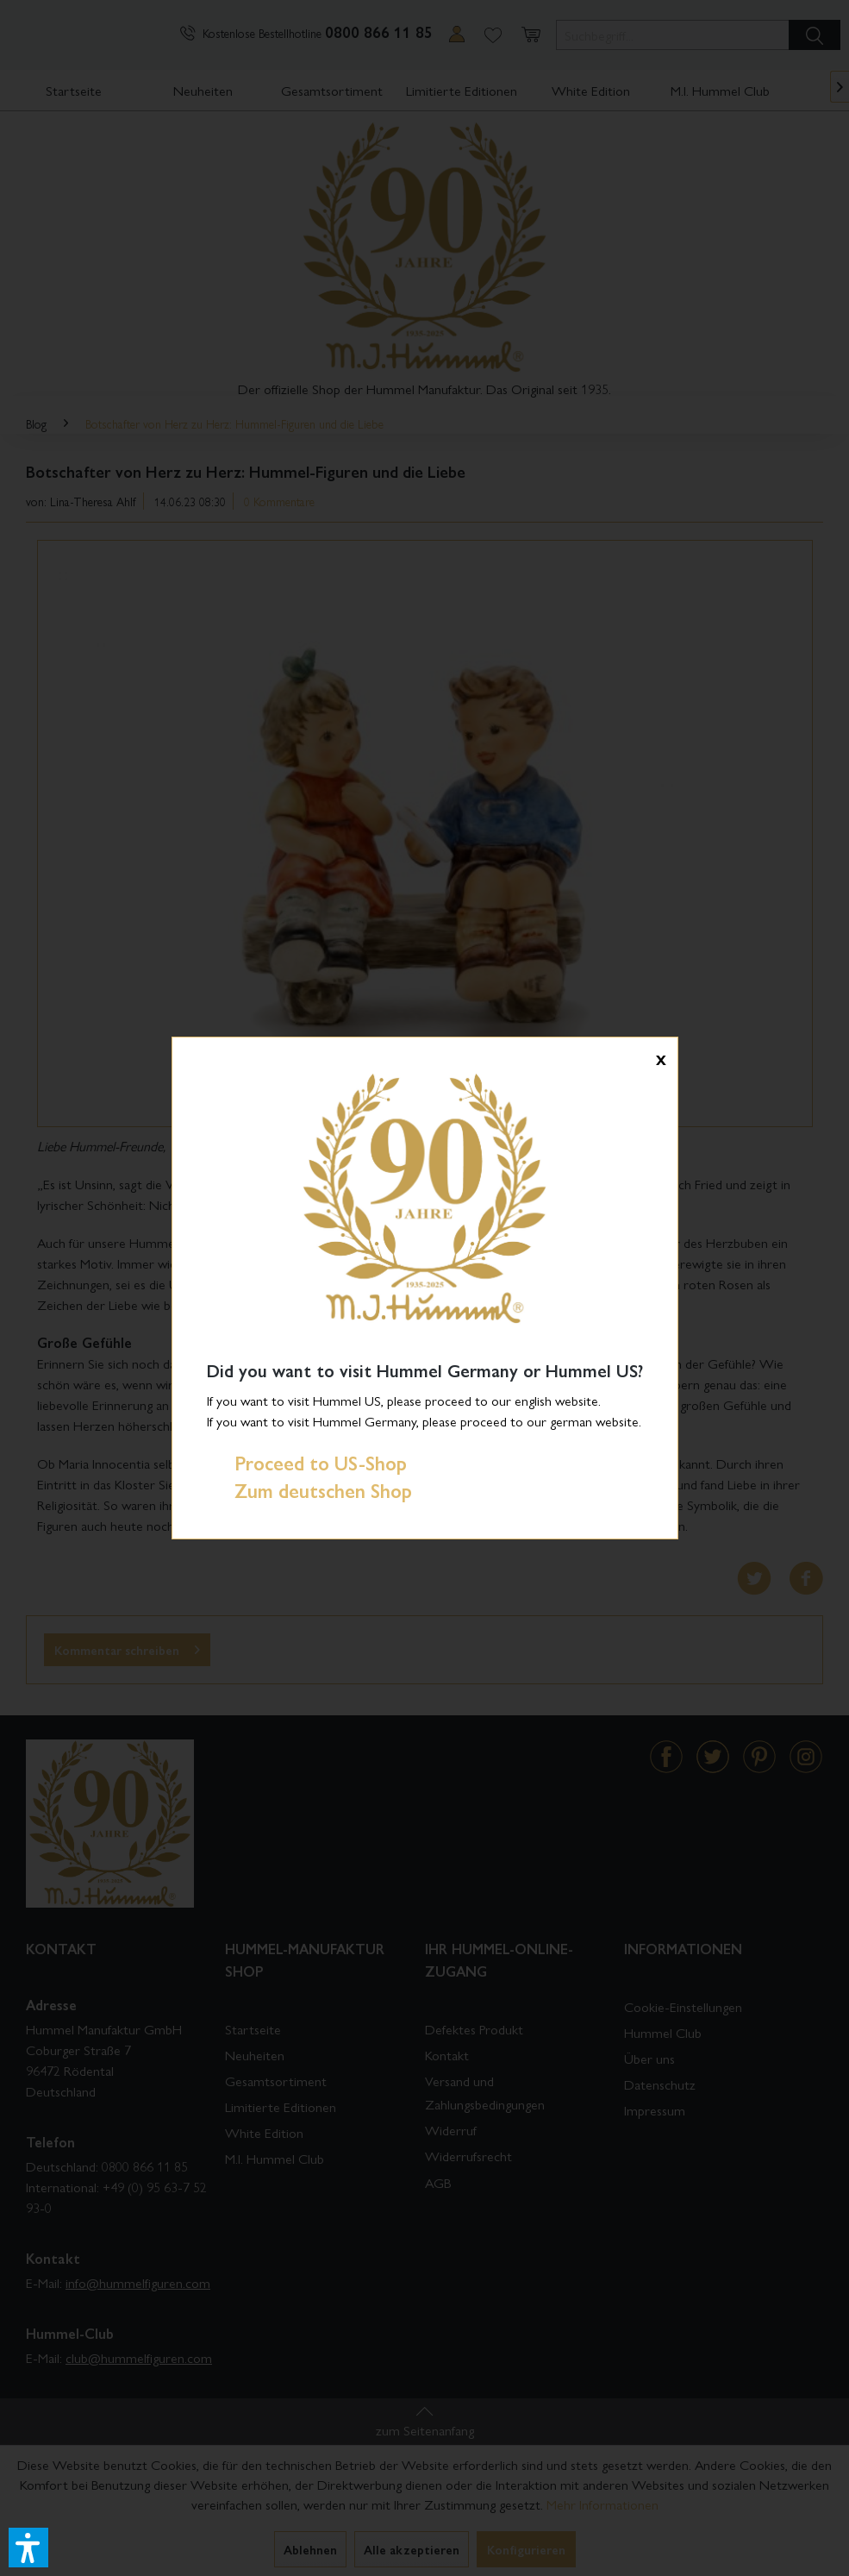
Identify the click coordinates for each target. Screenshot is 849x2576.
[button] (28, 2547)
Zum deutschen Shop (309, 1490)
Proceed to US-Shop (307, 1462)
